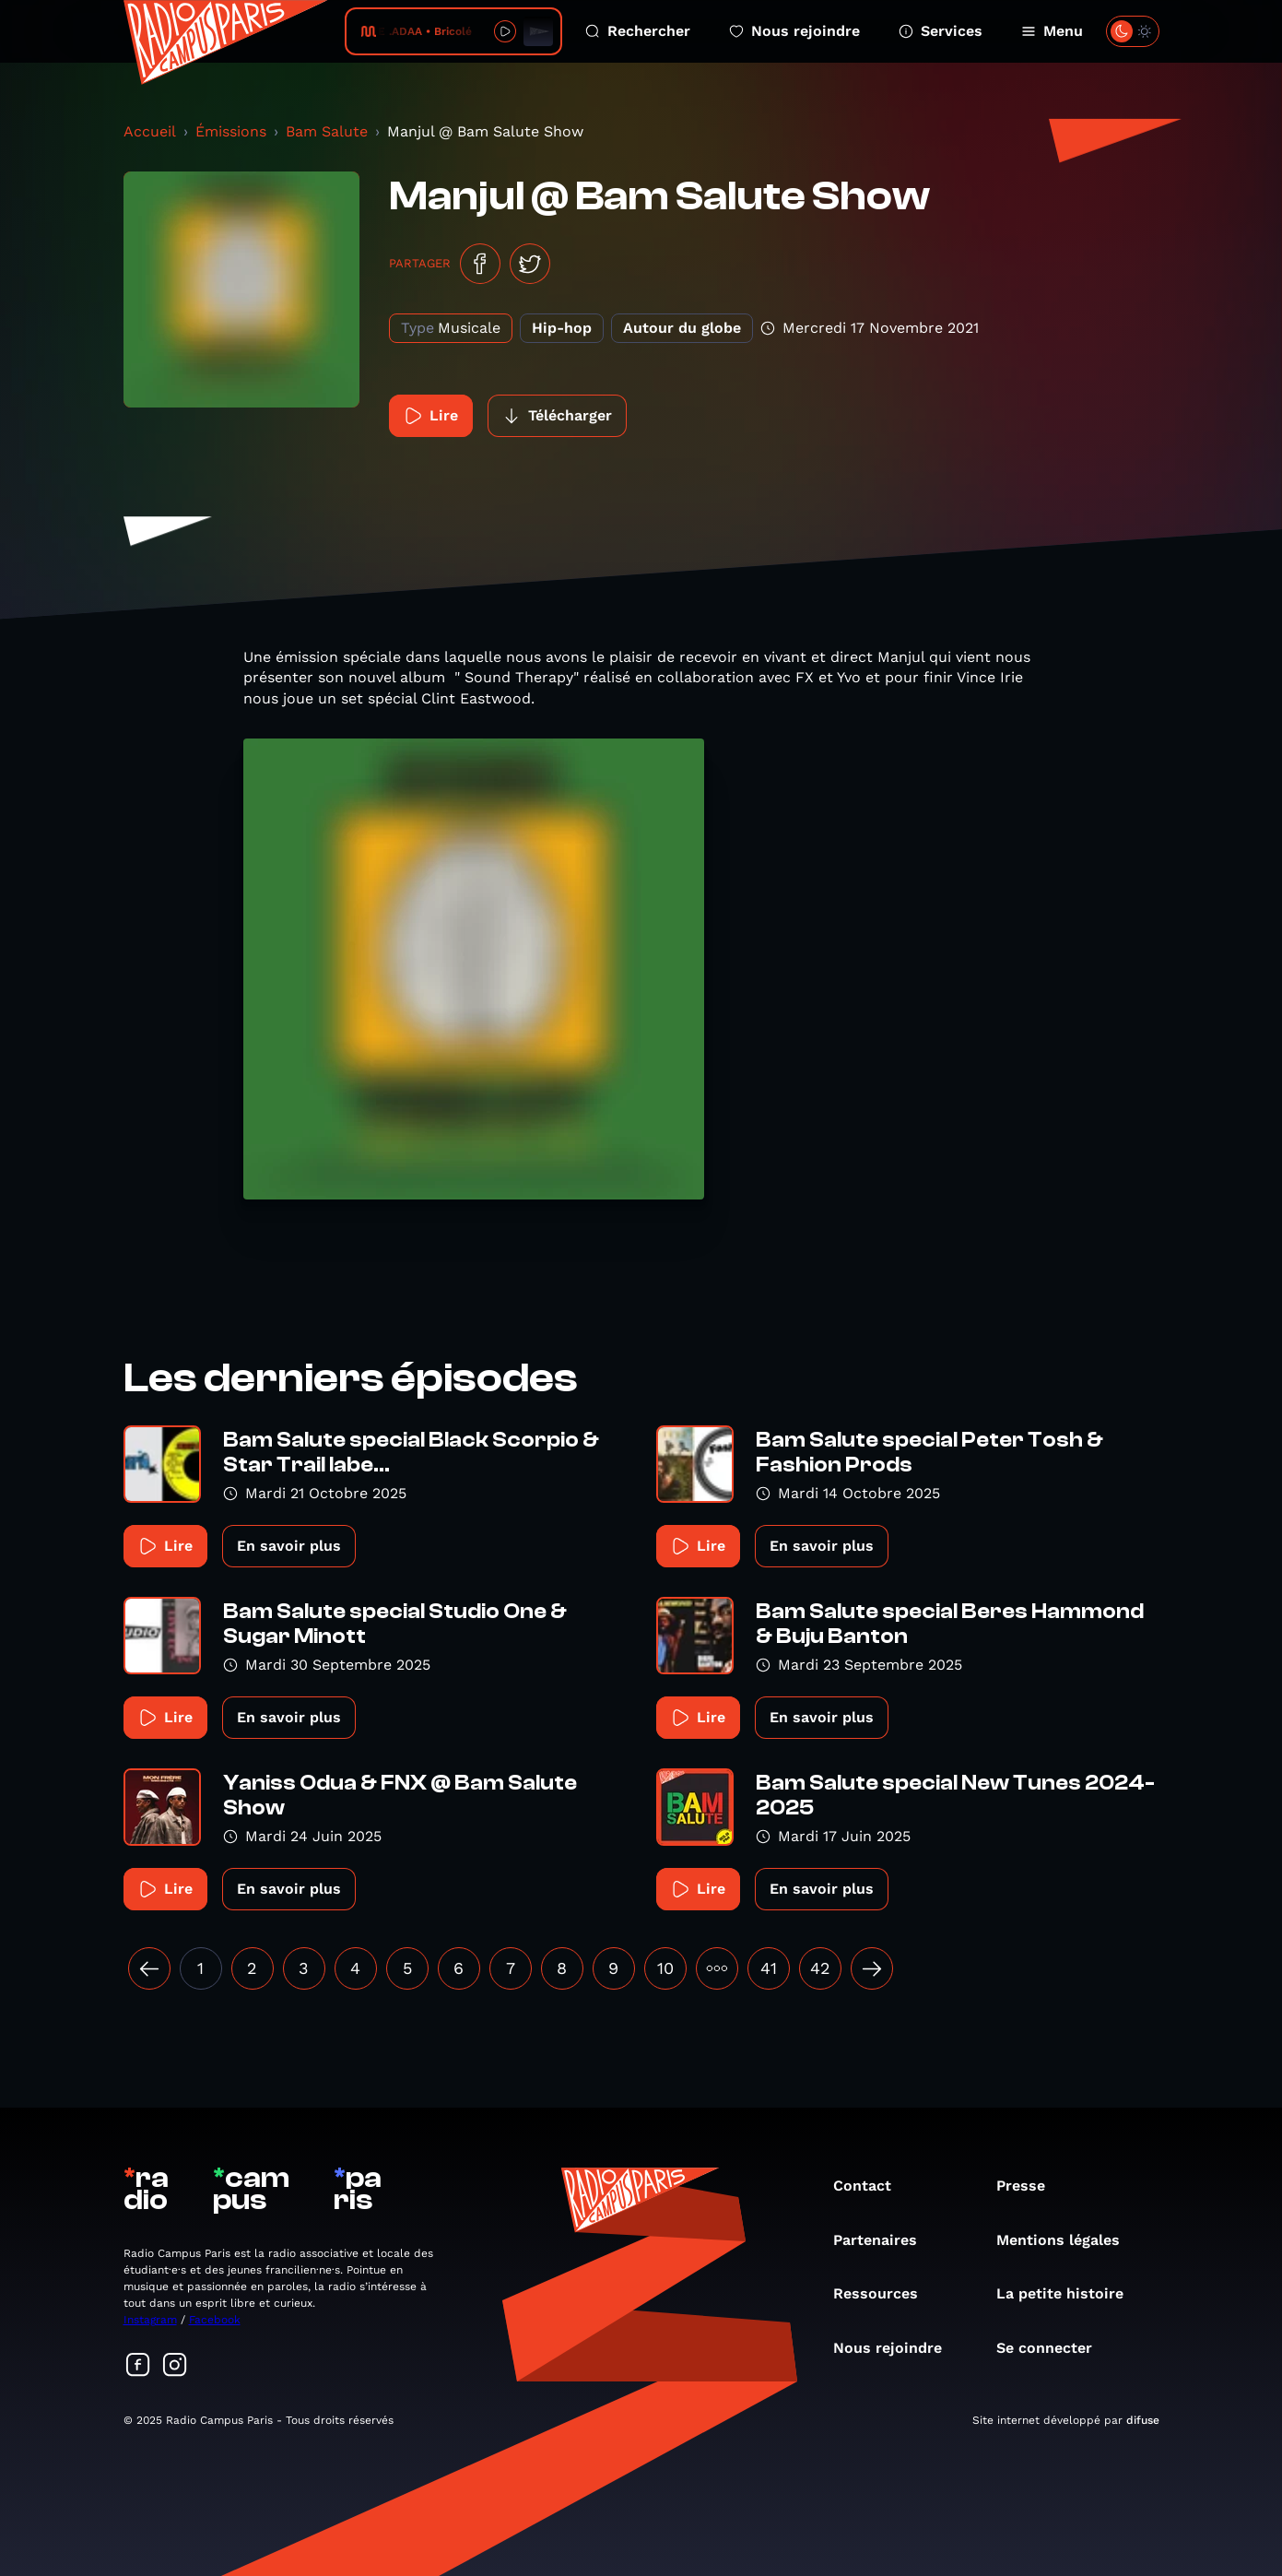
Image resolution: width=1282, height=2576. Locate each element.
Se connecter (1053, 2348)
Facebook (215, 2319)
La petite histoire (1069, 2293)
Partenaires (884, 2240)
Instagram (150, 2319)
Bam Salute (327, 131)
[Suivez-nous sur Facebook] (138, 2366)
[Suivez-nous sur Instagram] (175, 2366)
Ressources (884, 2293)
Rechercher (637, 31)
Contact (871, 2185)
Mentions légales (1067, 2240)
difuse (1142, 2420)
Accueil (149, 131)
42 (820, 1968)
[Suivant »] (872, 1968)
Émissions (230, 131)
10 (665, 1968)
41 (768, 1968)
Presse (1030, 2185)
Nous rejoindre (794, 31)
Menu (1052, 31)
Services (940, 31)
